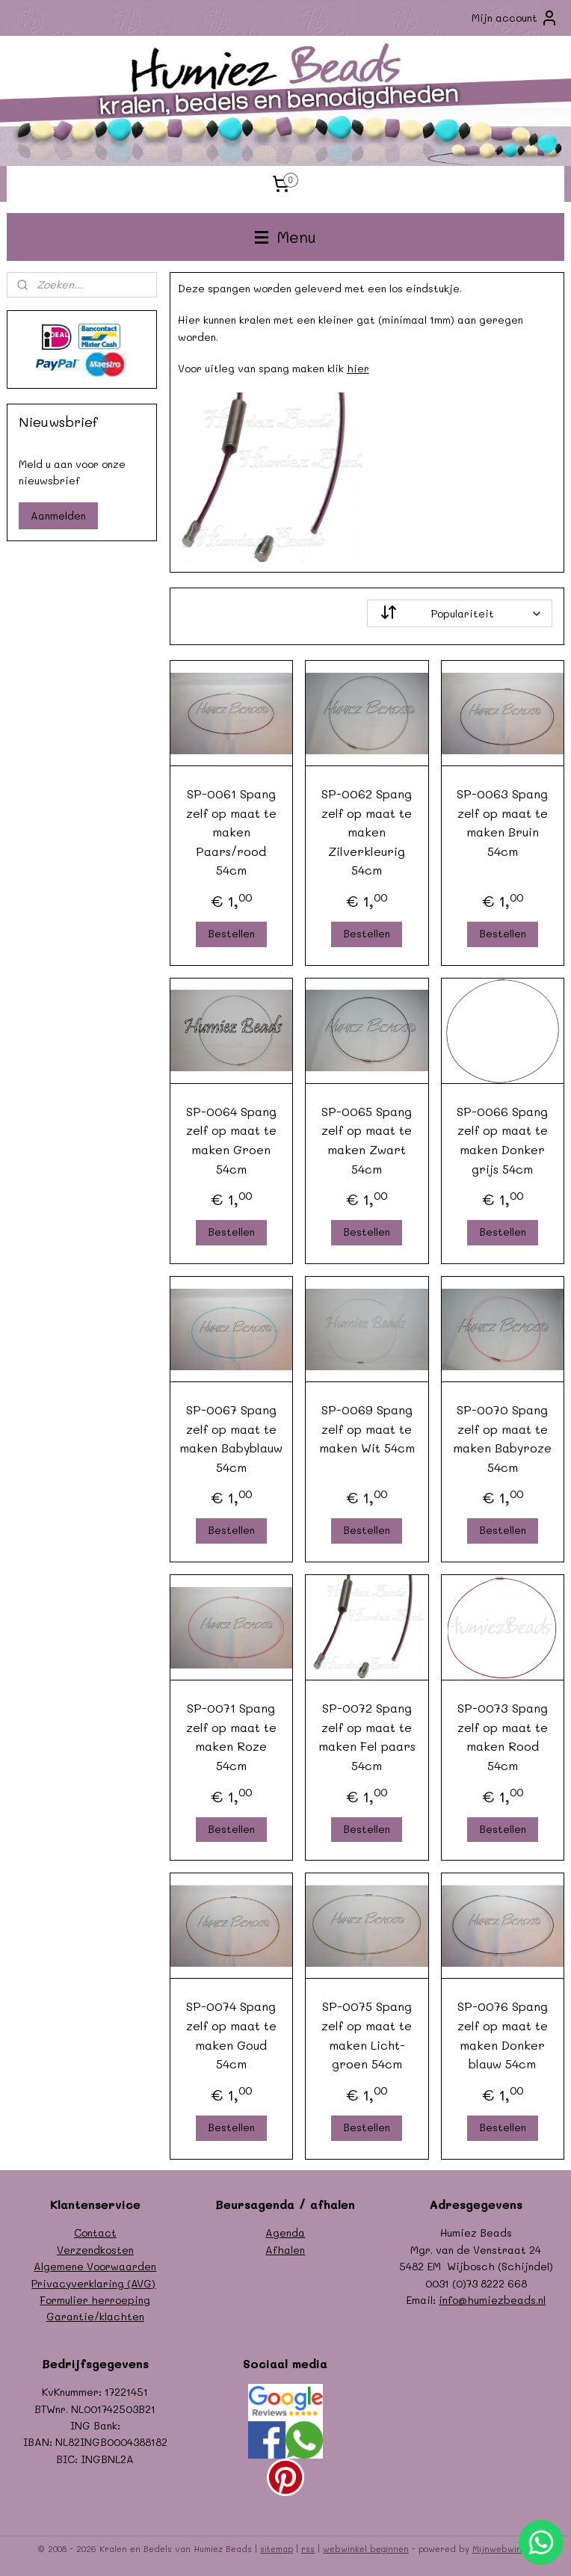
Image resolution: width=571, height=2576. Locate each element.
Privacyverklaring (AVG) (93, 2283)
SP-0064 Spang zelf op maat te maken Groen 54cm (231, 1139)
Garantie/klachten (95, 2316)
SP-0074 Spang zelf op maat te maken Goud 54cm (231, 2034)
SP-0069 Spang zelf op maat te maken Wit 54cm (367, 1428)
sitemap (276, 2548)
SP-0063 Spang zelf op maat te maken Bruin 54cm (503, 822)
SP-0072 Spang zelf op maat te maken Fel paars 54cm (367, 1736)
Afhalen (285, 2250)
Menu (285, 237)
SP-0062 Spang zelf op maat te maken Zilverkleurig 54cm (367, 832)
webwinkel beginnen (366, 2548)
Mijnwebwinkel (503, 2548)
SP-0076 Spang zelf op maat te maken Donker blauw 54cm (502, 2034)
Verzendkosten (95, 2250)
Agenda (285, 2232)
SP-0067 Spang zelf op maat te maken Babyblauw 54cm (231, 1438)
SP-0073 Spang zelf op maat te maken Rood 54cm (502, 1736)
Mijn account (515, 18)
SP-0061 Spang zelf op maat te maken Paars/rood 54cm (231, 832)
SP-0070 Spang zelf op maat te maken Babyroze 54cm (503, 1438)
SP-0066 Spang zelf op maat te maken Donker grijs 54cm (503, 1139)
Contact (95, 2232)
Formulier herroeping (95, 2300)
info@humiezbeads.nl (492, 2300)
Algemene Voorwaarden (95, 2266)
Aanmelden (58, 515)
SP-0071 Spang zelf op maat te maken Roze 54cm (231, 1736)
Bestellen (231, 933)
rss (308, 2548)
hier (358, 368)
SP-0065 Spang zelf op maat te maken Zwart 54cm (367, 1139)
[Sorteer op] (460, 613)
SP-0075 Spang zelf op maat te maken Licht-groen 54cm (367, 2034)
